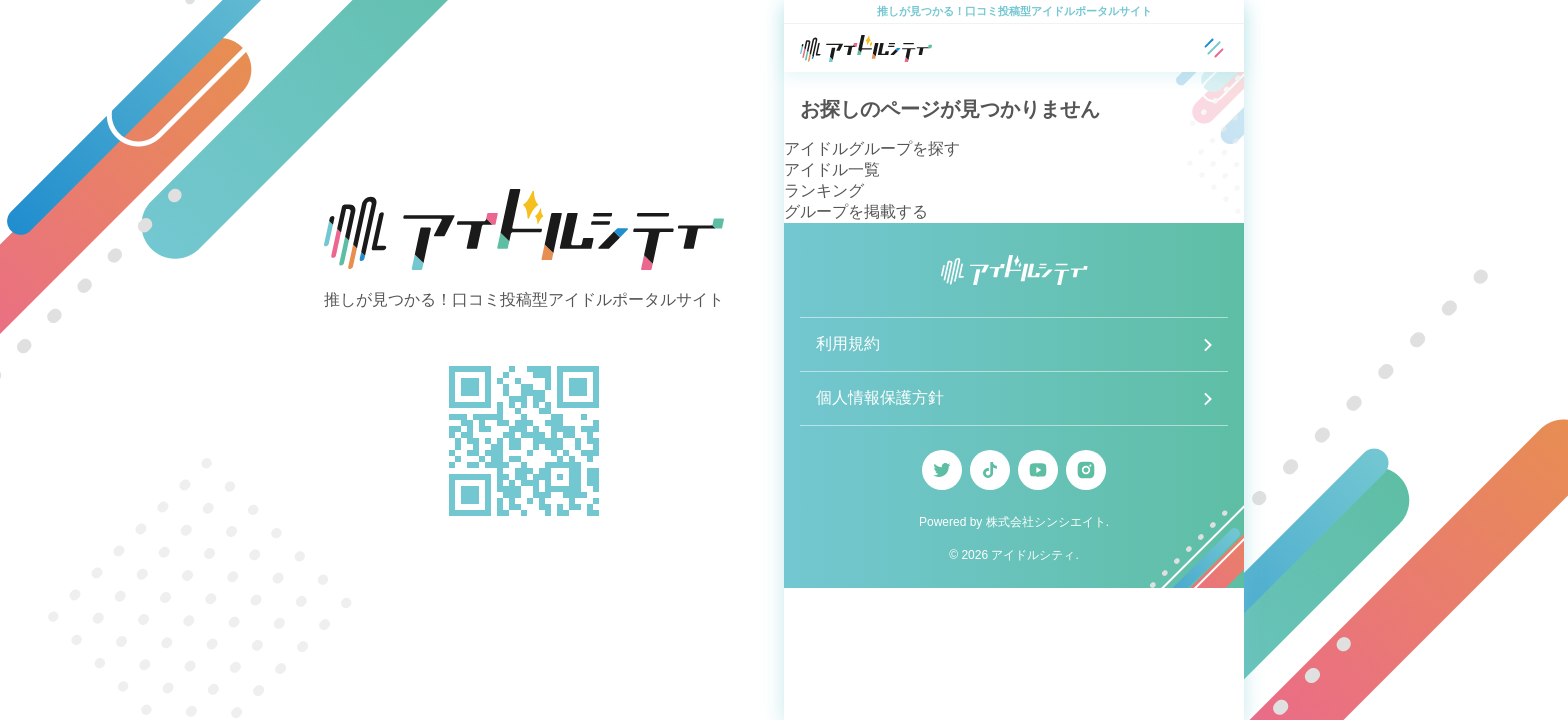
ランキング (824, 190)
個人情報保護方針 (880, 397)
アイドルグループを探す (872, 148)
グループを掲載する (856, 211)
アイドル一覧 (832, 169)
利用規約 (848, 343)
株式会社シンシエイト (1046, 522)
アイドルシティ (1033, 555)
